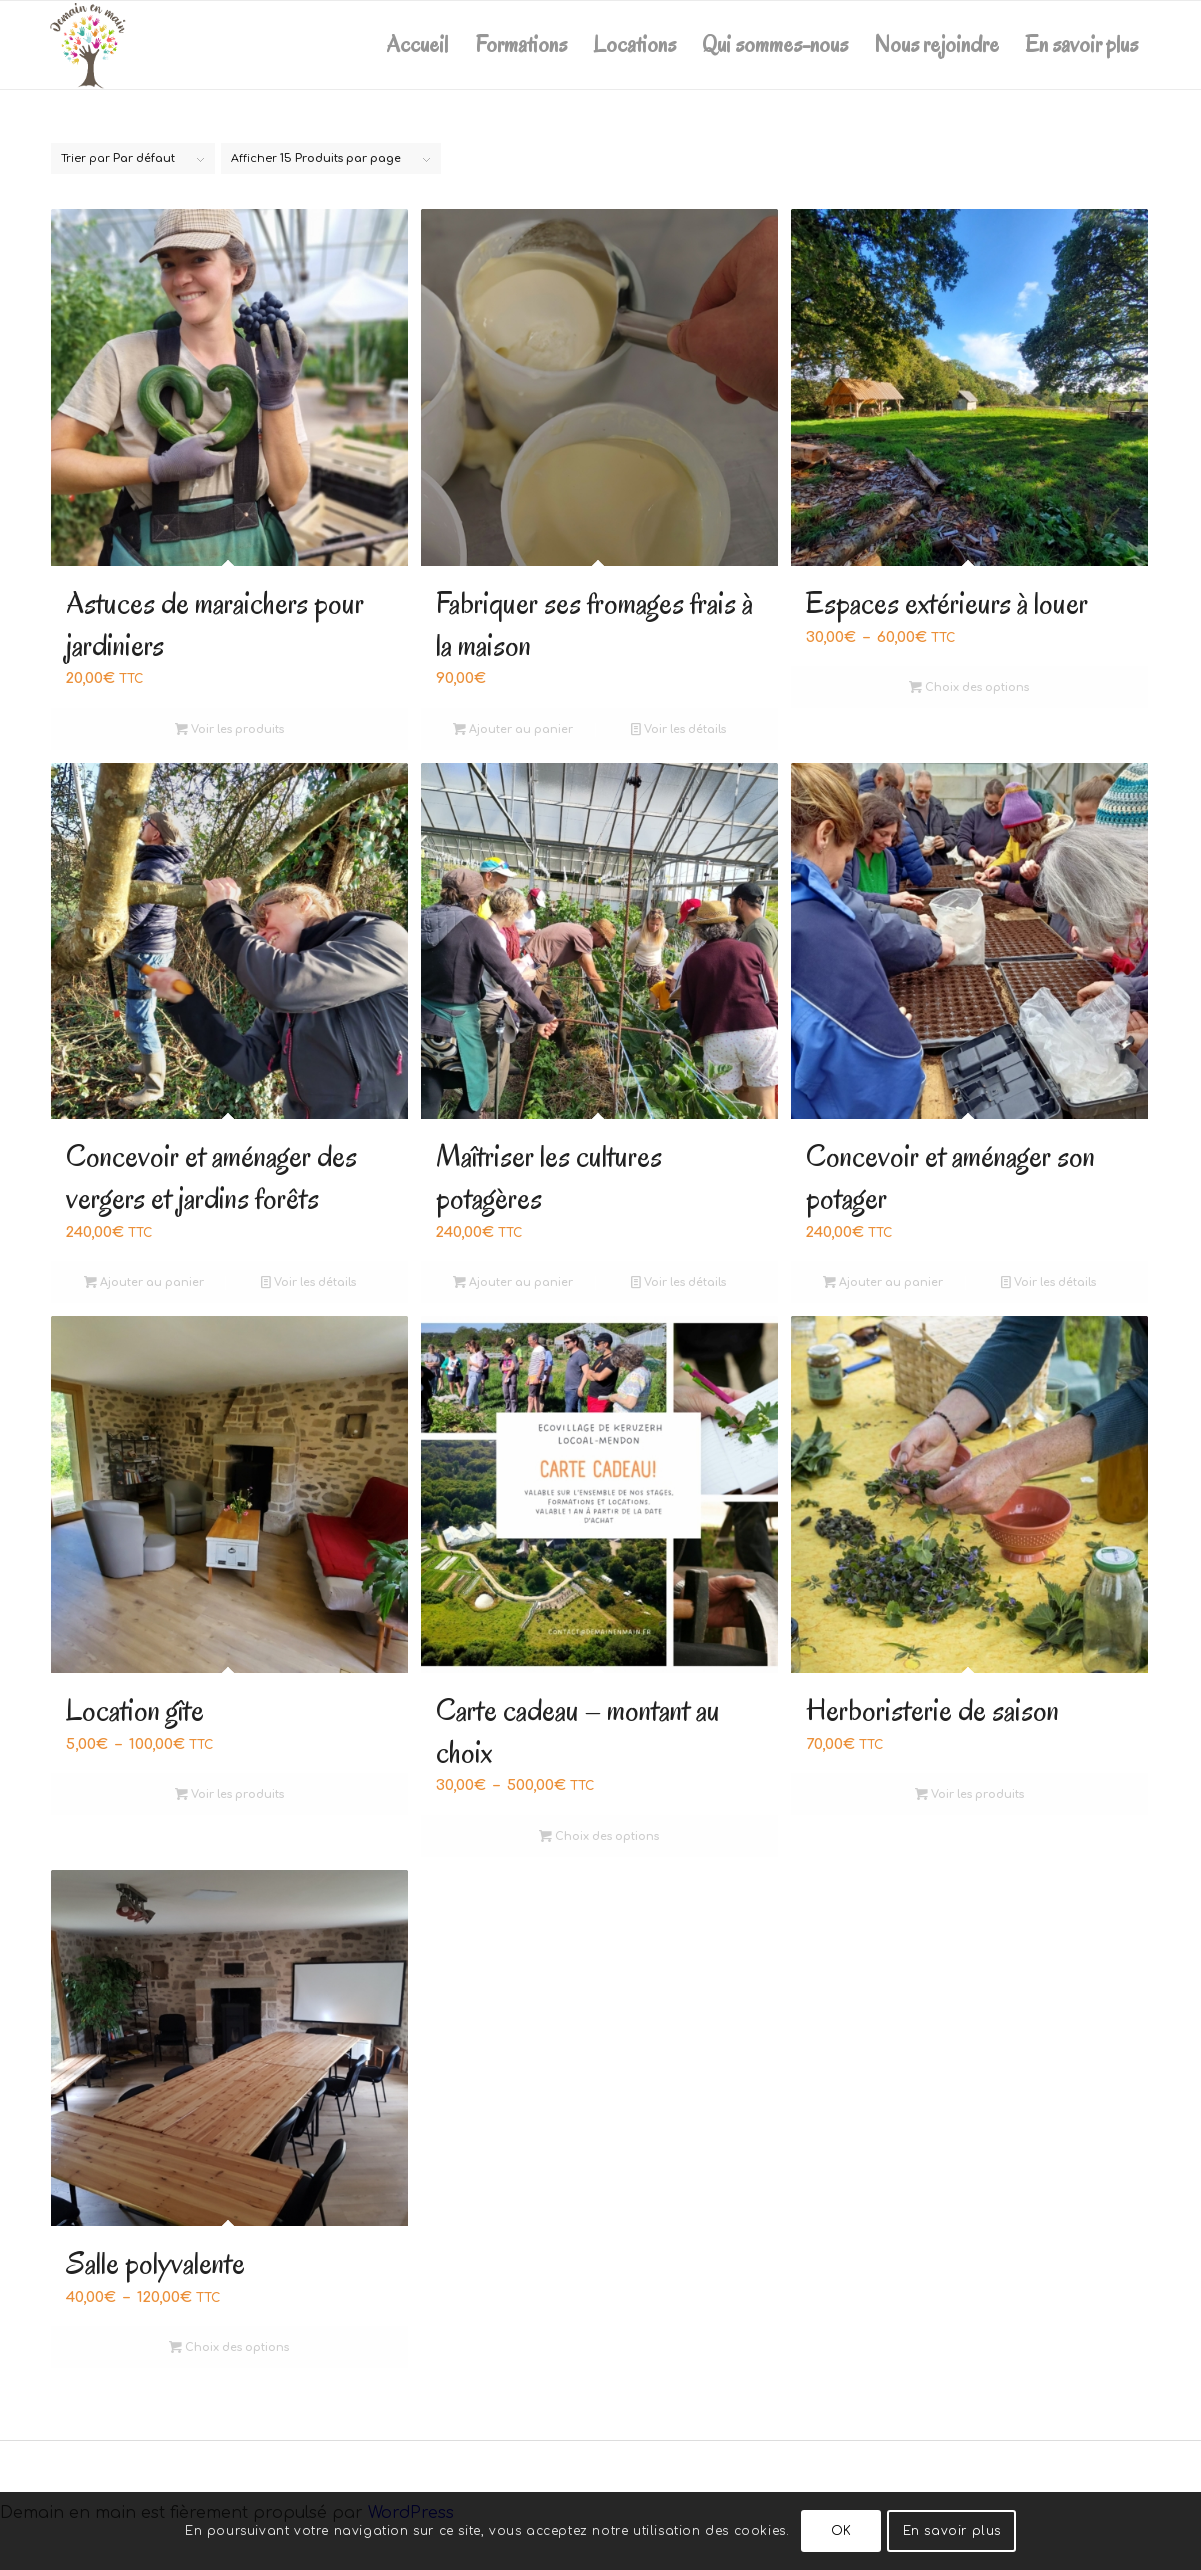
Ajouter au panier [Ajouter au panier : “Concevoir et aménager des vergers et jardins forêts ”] (144, 1282)
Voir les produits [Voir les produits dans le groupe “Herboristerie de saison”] (969, 1794)
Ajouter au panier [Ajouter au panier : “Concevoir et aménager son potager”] (883, 1282)
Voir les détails (678, 729)
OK (841, 2531)
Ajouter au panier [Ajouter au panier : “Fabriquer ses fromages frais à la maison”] (513, 729)
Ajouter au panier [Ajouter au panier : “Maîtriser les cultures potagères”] (513, 1282)
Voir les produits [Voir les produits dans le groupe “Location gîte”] (229, 1794)
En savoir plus (952, 2531)
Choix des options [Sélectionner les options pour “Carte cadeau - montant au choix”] (599, 1836)
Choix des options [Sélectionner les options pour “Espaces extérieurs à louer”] (969, 687)
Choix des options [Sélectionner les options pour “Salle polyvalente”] (229, 2347)
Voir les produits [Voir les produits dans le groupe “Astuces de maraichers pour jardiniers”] (229, 729)
